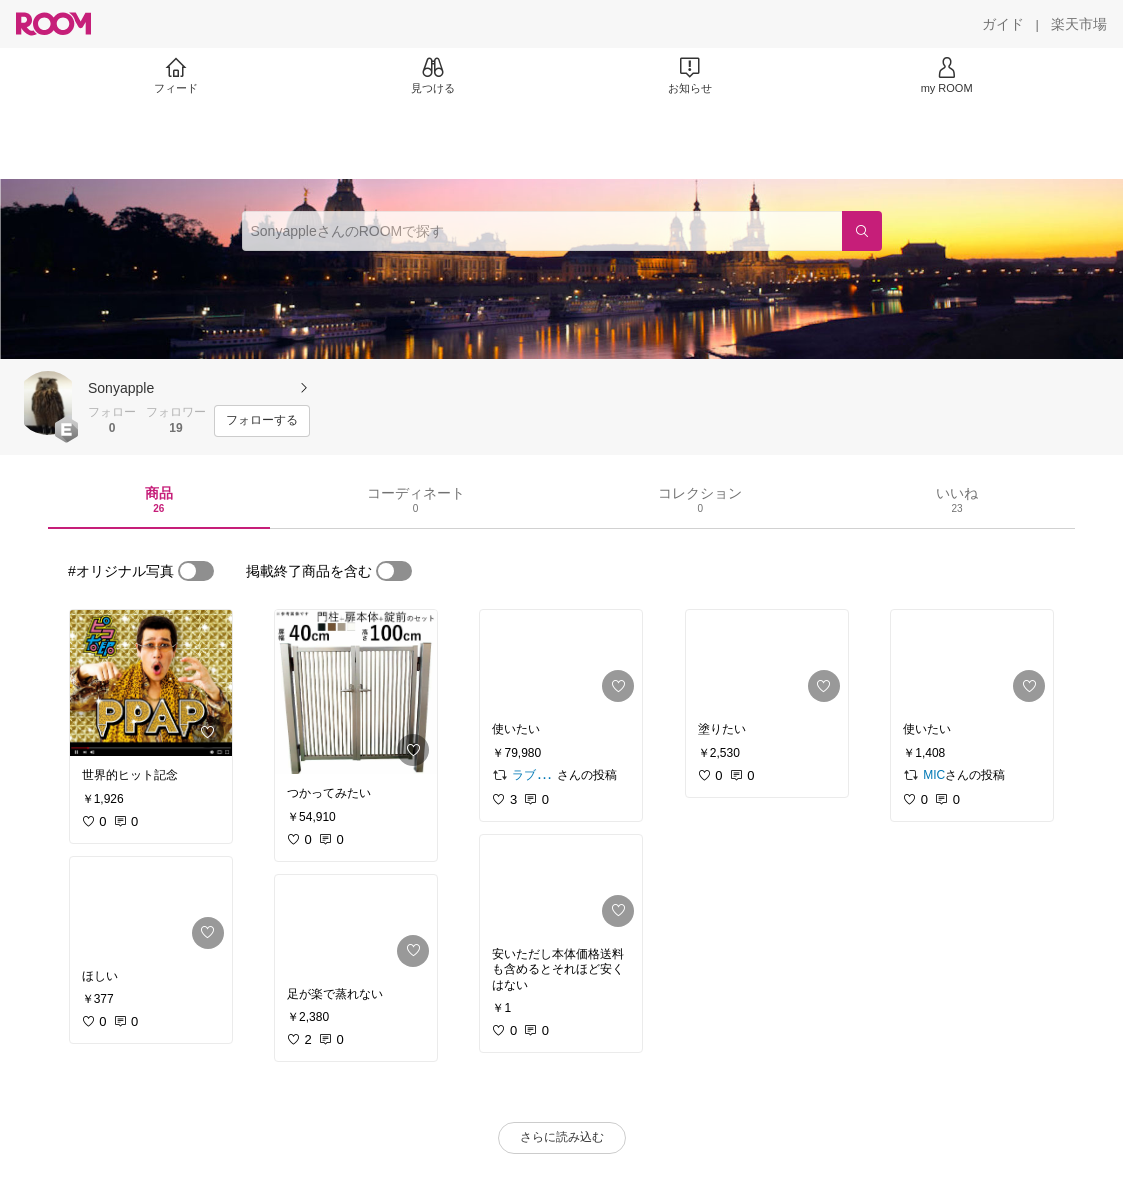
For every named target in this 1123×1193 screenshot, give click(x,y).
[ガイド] (1003, 24)
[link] (151, 683)
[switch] (196, 571)
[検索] (862, 231)
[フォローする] (262, 421)
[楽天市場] (1079, 24)
